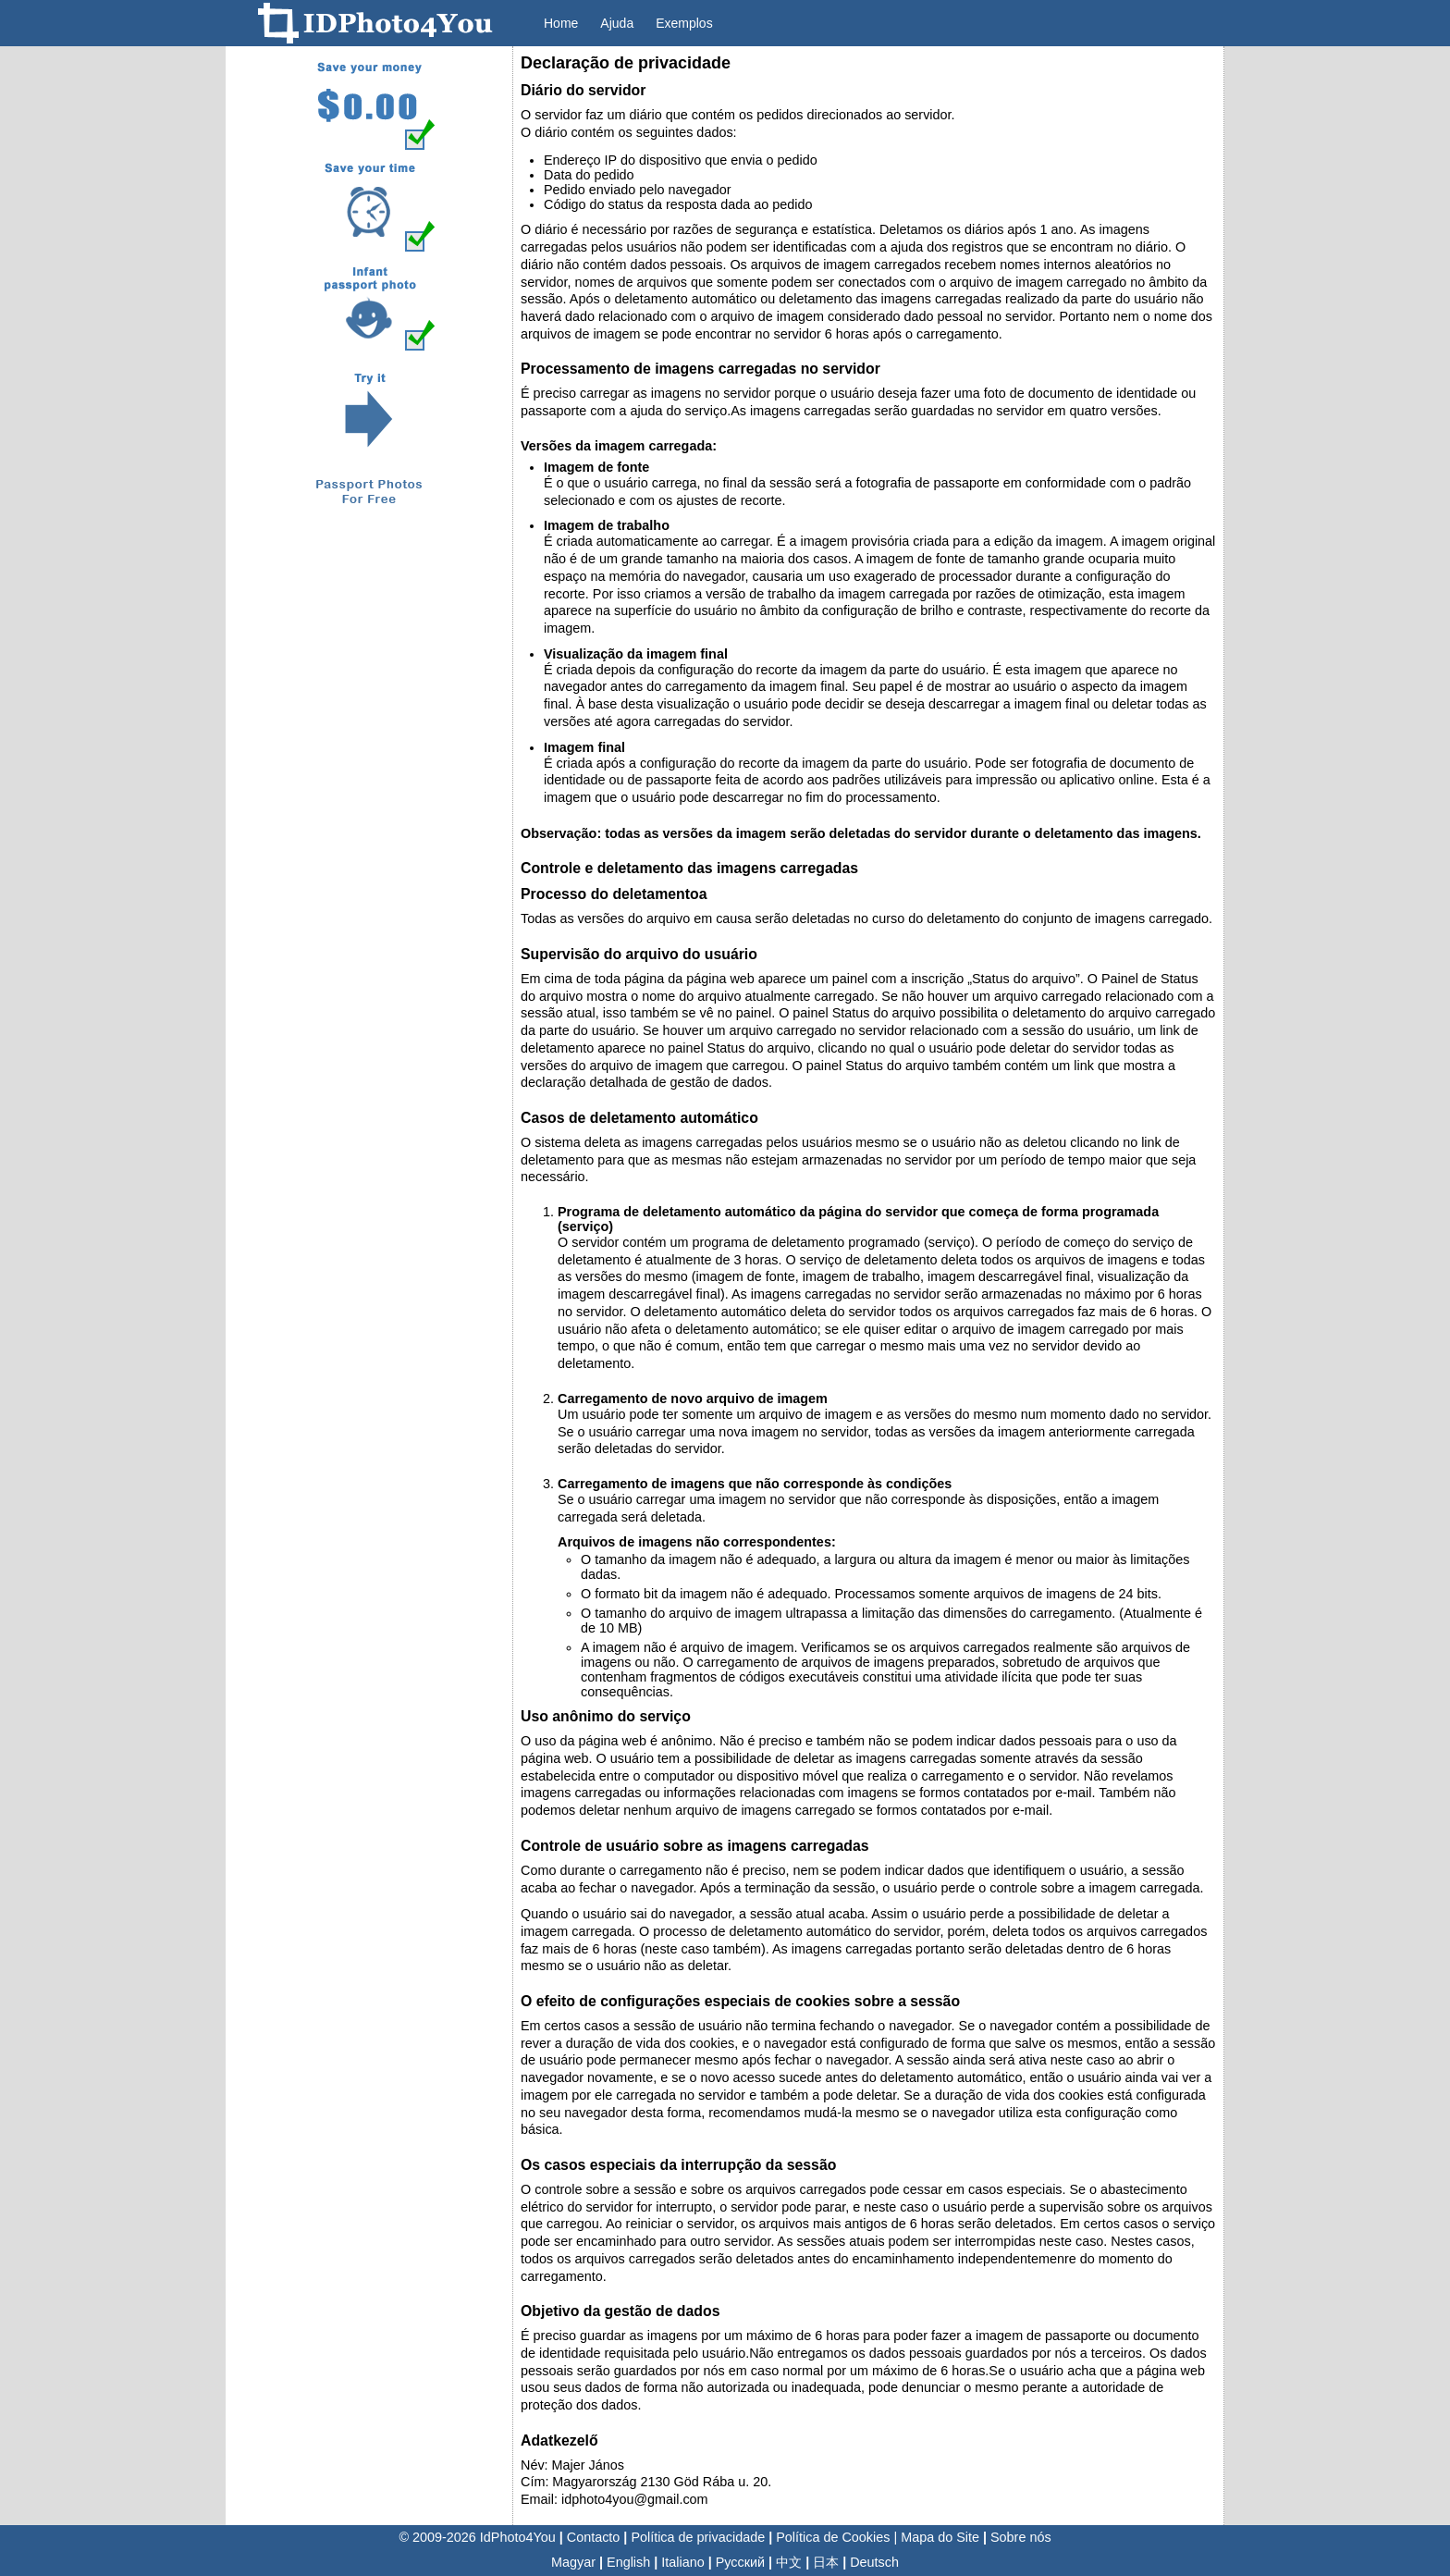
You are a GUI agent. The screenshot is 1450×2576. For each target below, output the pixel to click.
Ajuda (616, 23)
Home (561, 23)
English (628, 2562)
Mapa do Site (940, 2537)
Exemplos (684, 23)
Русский (740, 2562)
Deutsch (874, 2562)
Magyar (573, 2562)
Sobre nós (1020, 2537)
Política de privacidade (698, 2537)
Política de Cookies (833, 2537)
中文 (789, 2562)
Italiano (682, 2562)
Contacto (594, 2537)
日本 (826, 2562)
